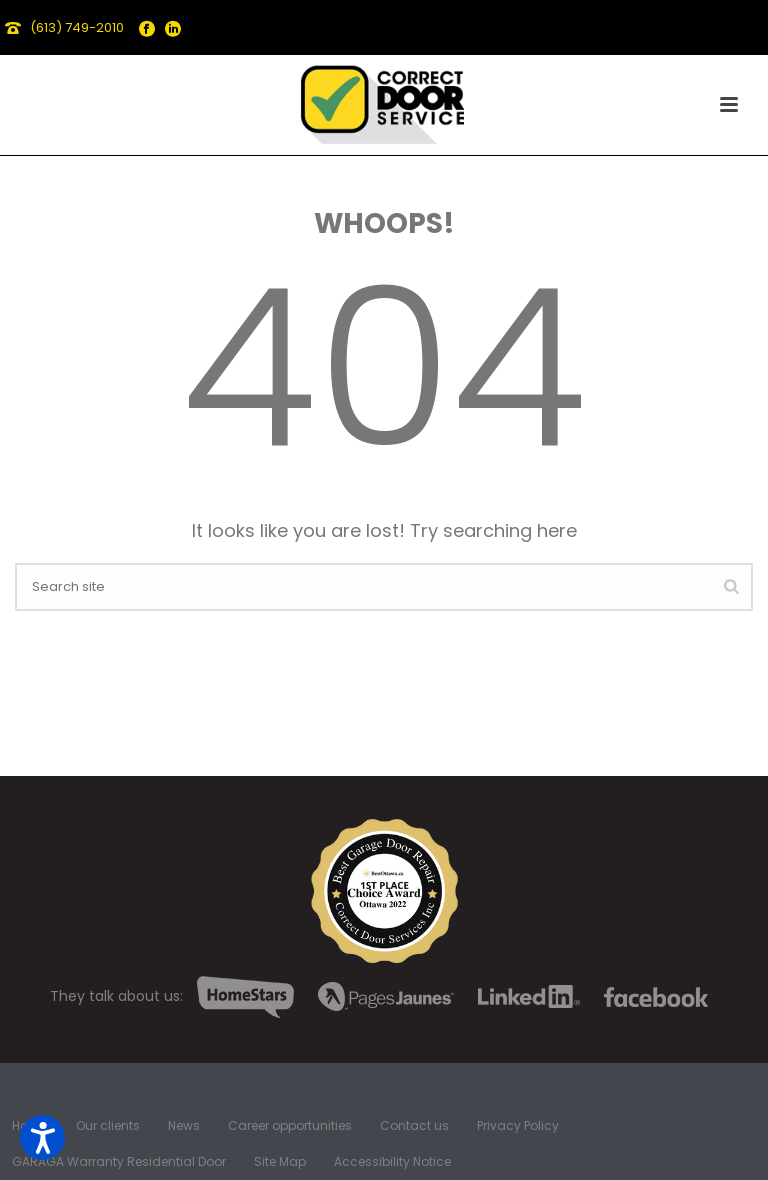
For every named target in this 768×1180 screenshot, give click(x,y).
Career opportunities (290, 1126)
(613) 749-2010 (77, 27)
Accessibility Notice (392, 1162)
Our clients (108, 1126)
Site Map (280, 1162)
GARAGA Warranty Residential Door (119, 1162)
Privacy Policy (518, 1126)
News (184, 1126)
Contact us (414, 1126)
